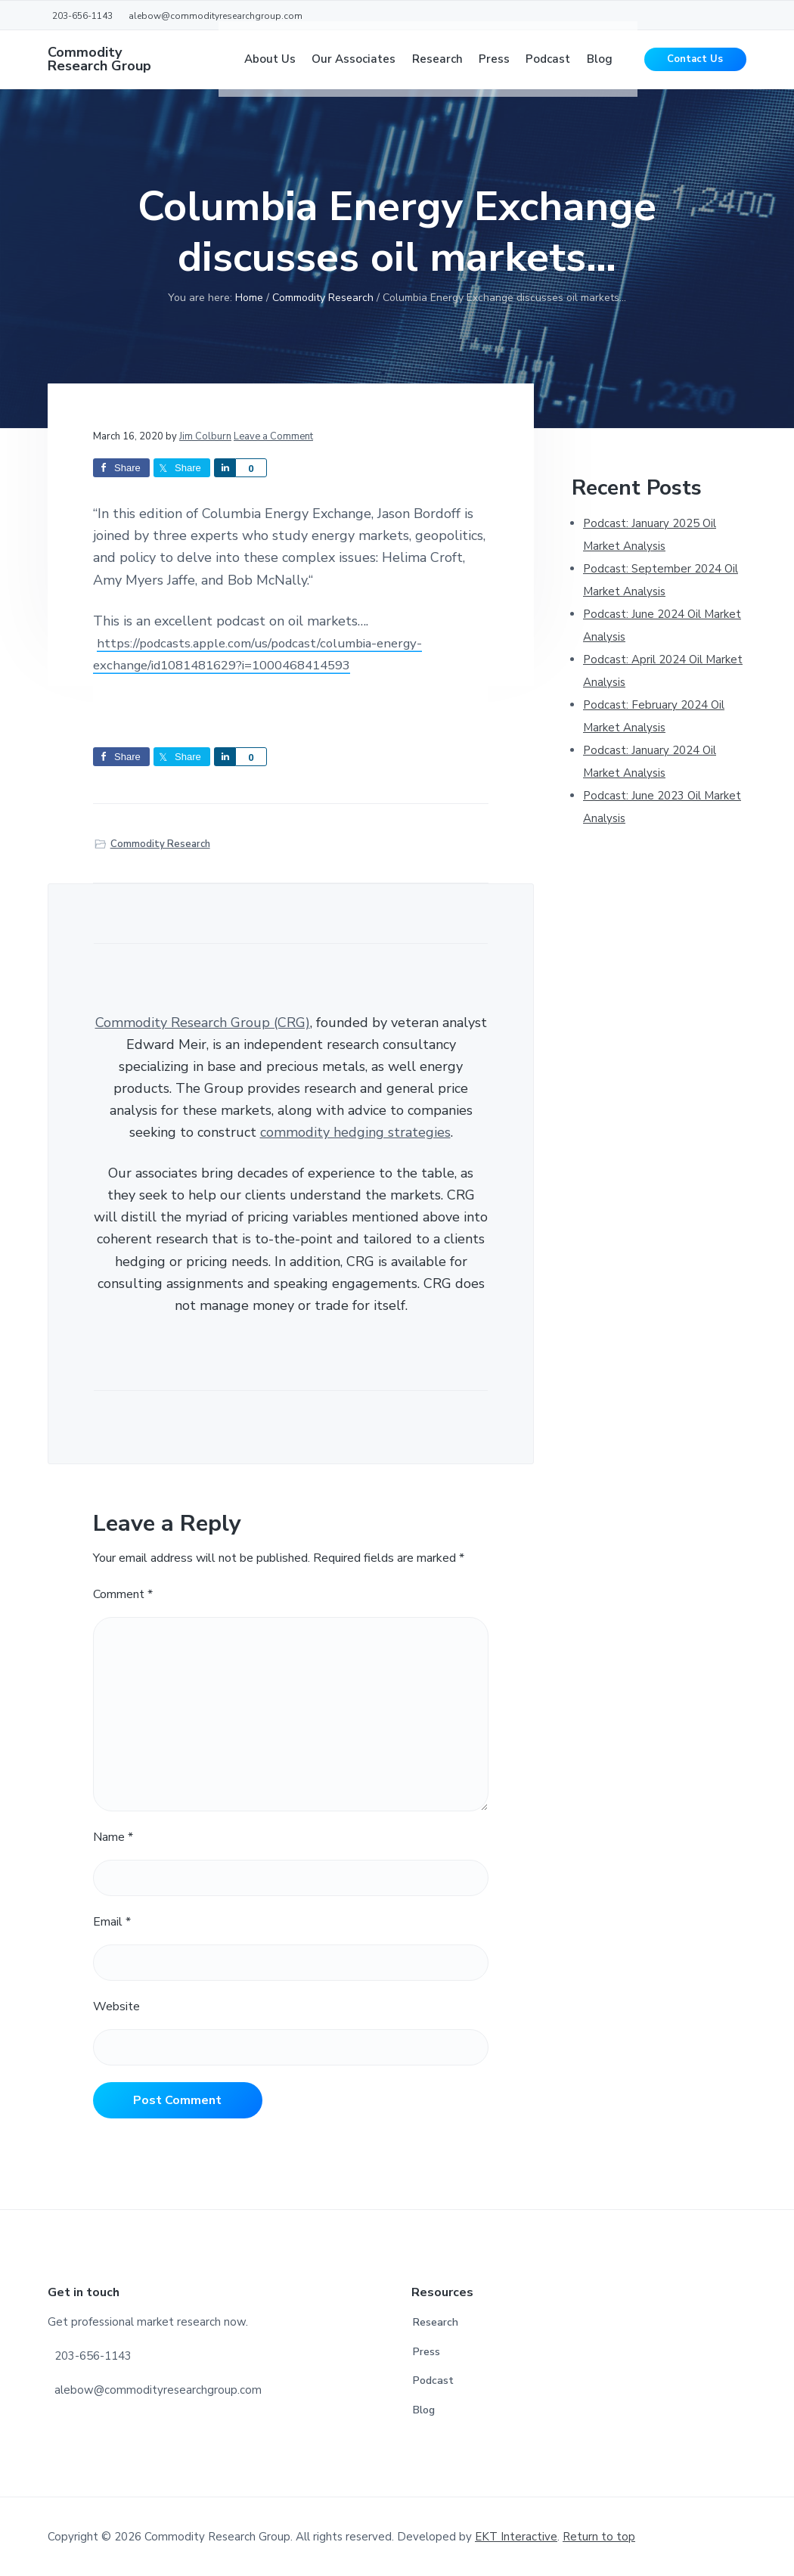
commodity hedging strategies (355, 1132)
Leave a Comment (273, 436)
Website (116, 2006)
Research (435, 2322)
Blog (424, 2410)
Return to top (599, 2536)
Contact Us (695, 68)
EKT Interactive (516, 2536)
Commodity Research (160, 844)
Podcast (433, 2380)
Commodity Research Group (99, 68)
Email (112, 1921)
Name (113, 1837)
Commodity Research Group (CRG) (202, 1022)
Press (426, 2352)
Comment (123, 1594)
